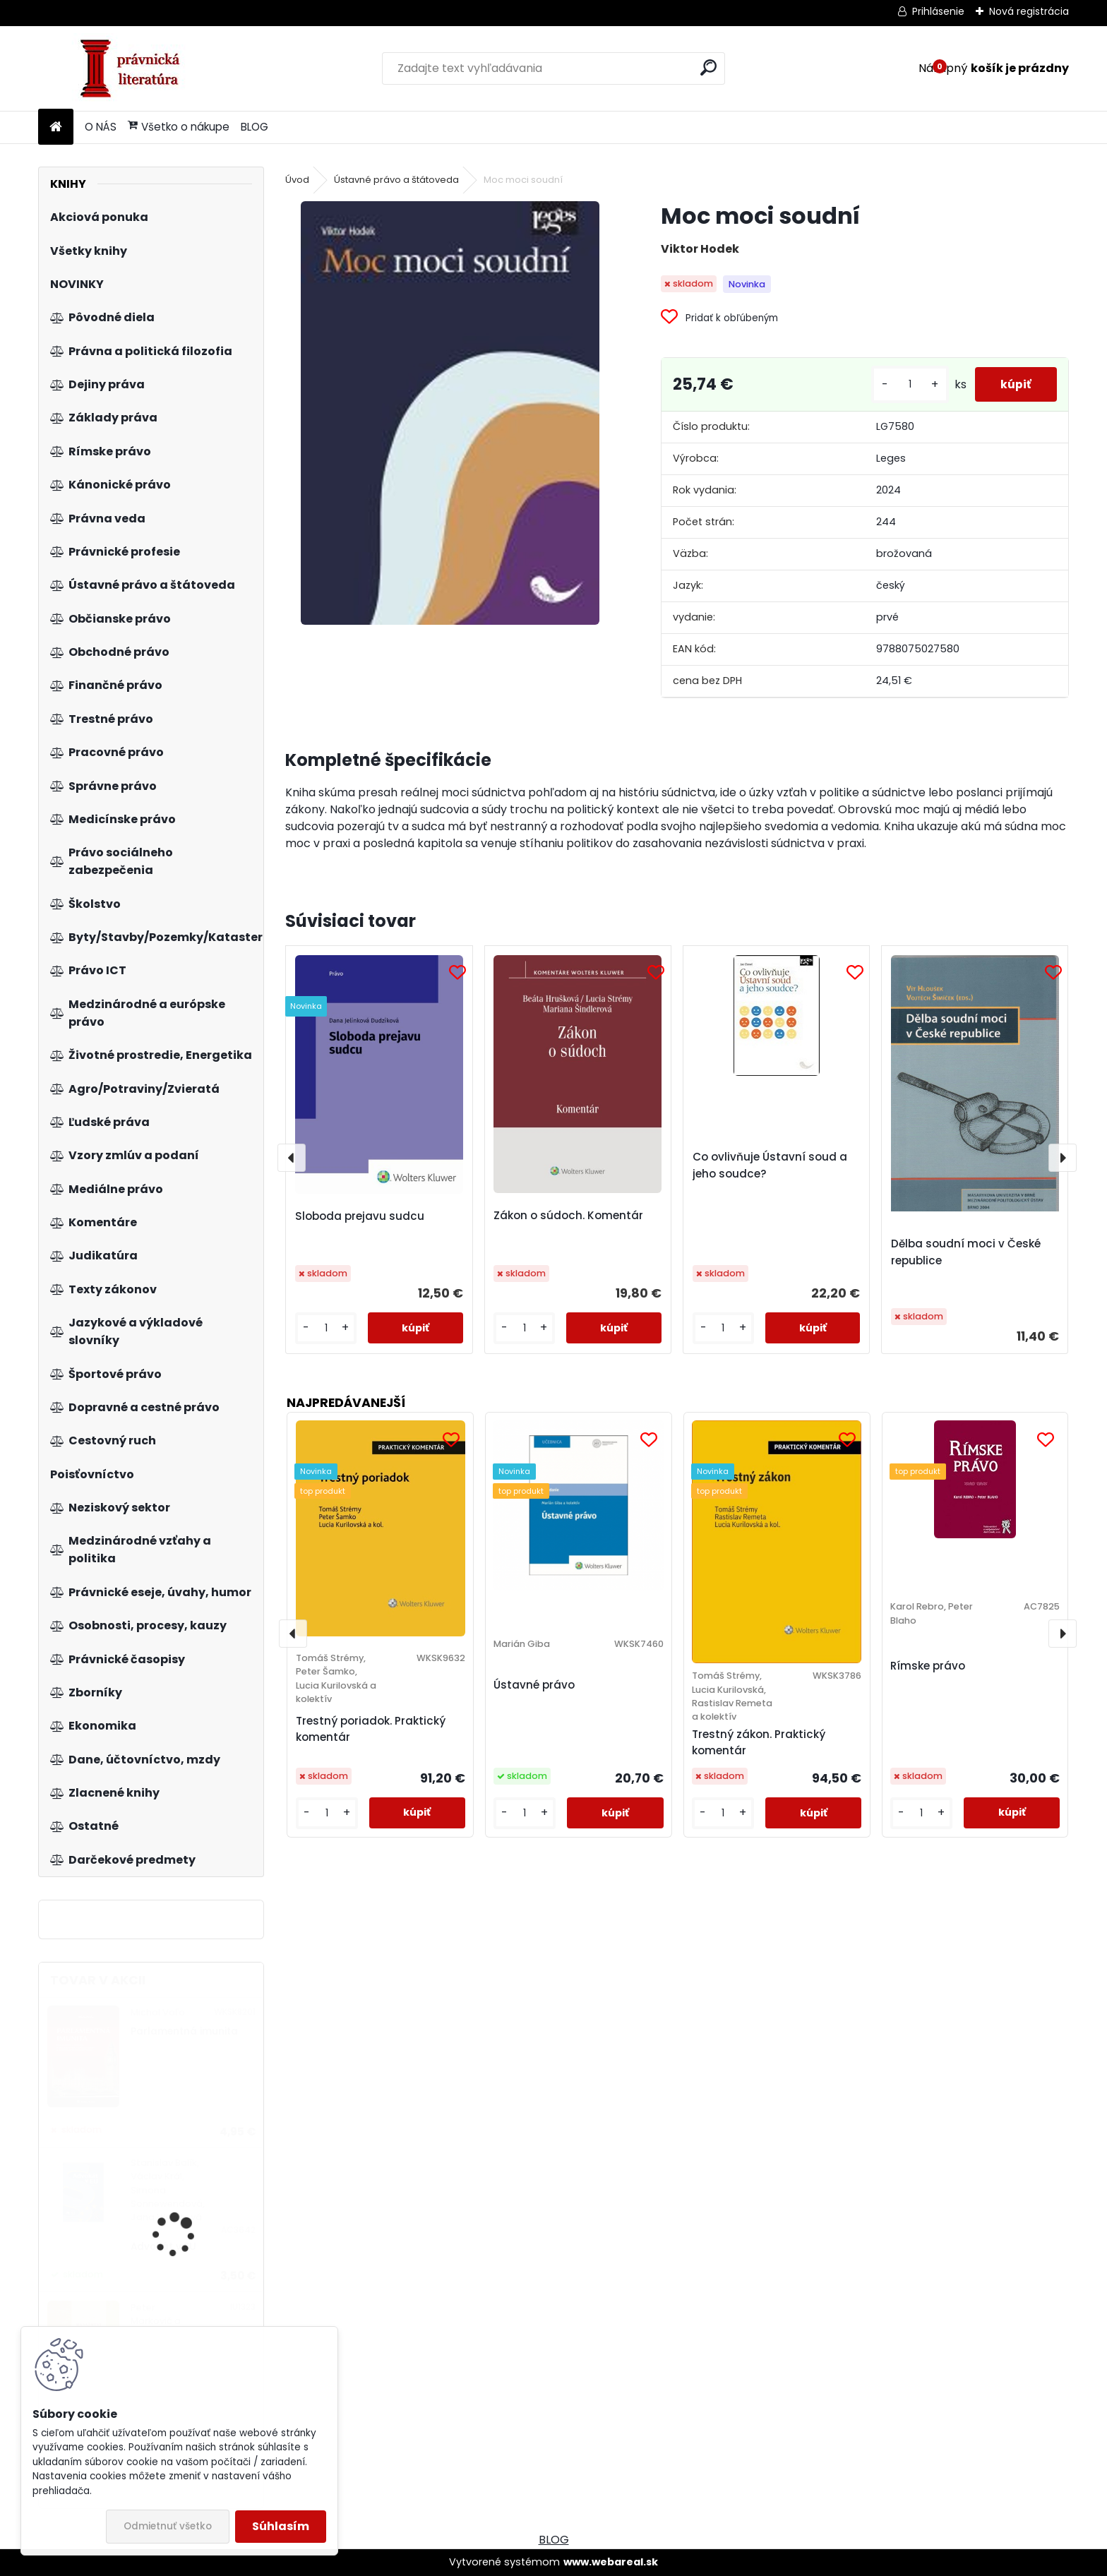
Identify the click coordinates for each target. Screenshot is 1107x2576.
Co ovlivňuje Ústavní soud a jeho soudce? (770, 1165)
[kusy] (904, 384)
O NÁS (100, 126)
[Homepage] (55, 127)
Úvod (297, 179)
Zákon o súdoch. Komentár (568, 1215)
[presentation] (291, 1158)
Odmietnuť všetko (168, 2526)
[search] (708, 67)
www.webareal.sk (610, 2562)
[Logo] (135, 68)
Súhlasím (280, 2526)
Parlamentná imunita (184, 2031)
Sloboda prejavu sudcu (359, 1216)
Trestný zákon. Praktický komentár (758, 1742)
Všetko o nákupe (178, 126)
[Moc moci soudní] (450, 413)
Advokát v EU (163, 2246)
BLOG (254, 126)
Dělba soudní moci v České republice (966, 1252)
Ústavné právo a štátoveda (396, 179)
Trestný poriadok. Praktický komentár (370, 1728)
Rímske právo (927, 1665)
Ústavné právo (534, 1684)
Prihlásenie (938, 11)
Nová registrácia (1029, 11)
